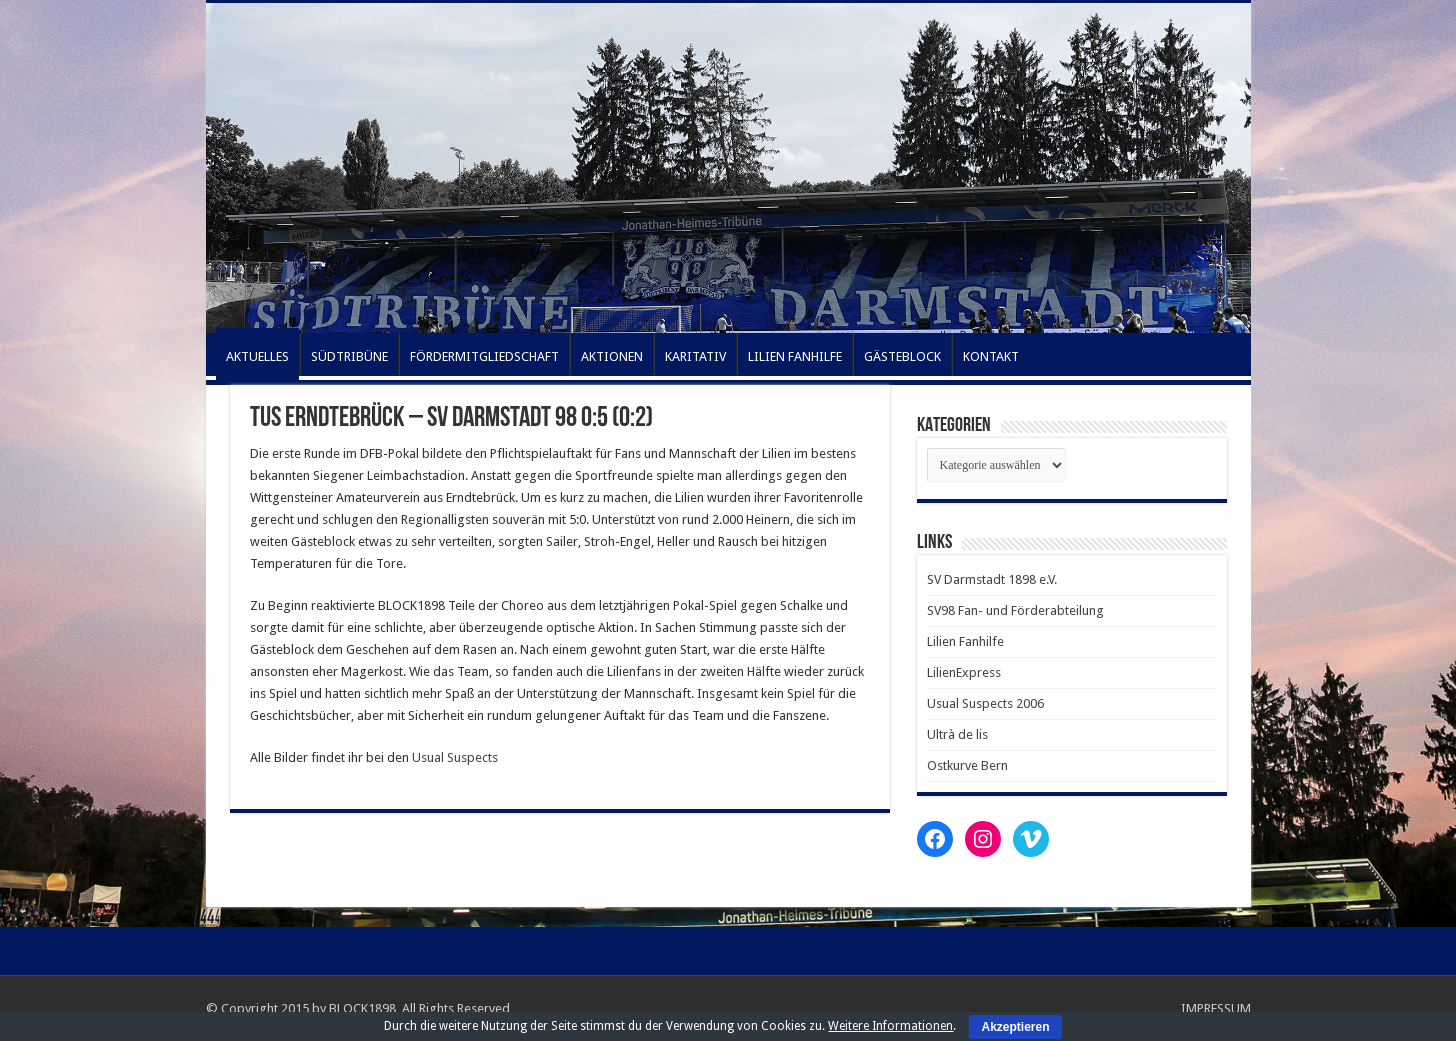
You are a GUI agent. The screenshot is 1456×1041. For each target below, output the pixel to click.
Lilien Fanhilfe (965, 641)
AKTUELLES (257, 356)
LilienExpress (964, 672)
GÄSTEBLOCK (902, 356)
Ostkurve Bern (967, 765)
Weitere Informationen (890, 1026)
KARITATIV (695, 356)
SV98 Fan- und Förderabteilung (1015, 610)
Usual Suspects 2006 (985, 703)
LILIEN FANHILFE (795, 356)
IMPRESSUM (1216, 1008)
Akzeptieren (1015, 1027)
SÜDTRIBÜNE (349, 356)
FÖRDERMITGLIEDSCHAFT (484, 356)
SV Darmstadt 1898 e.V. (992, 579)
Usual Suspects (455, 757)
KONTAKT (991, 356)
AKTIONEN (612, 356)
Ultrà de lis (957, 734)
